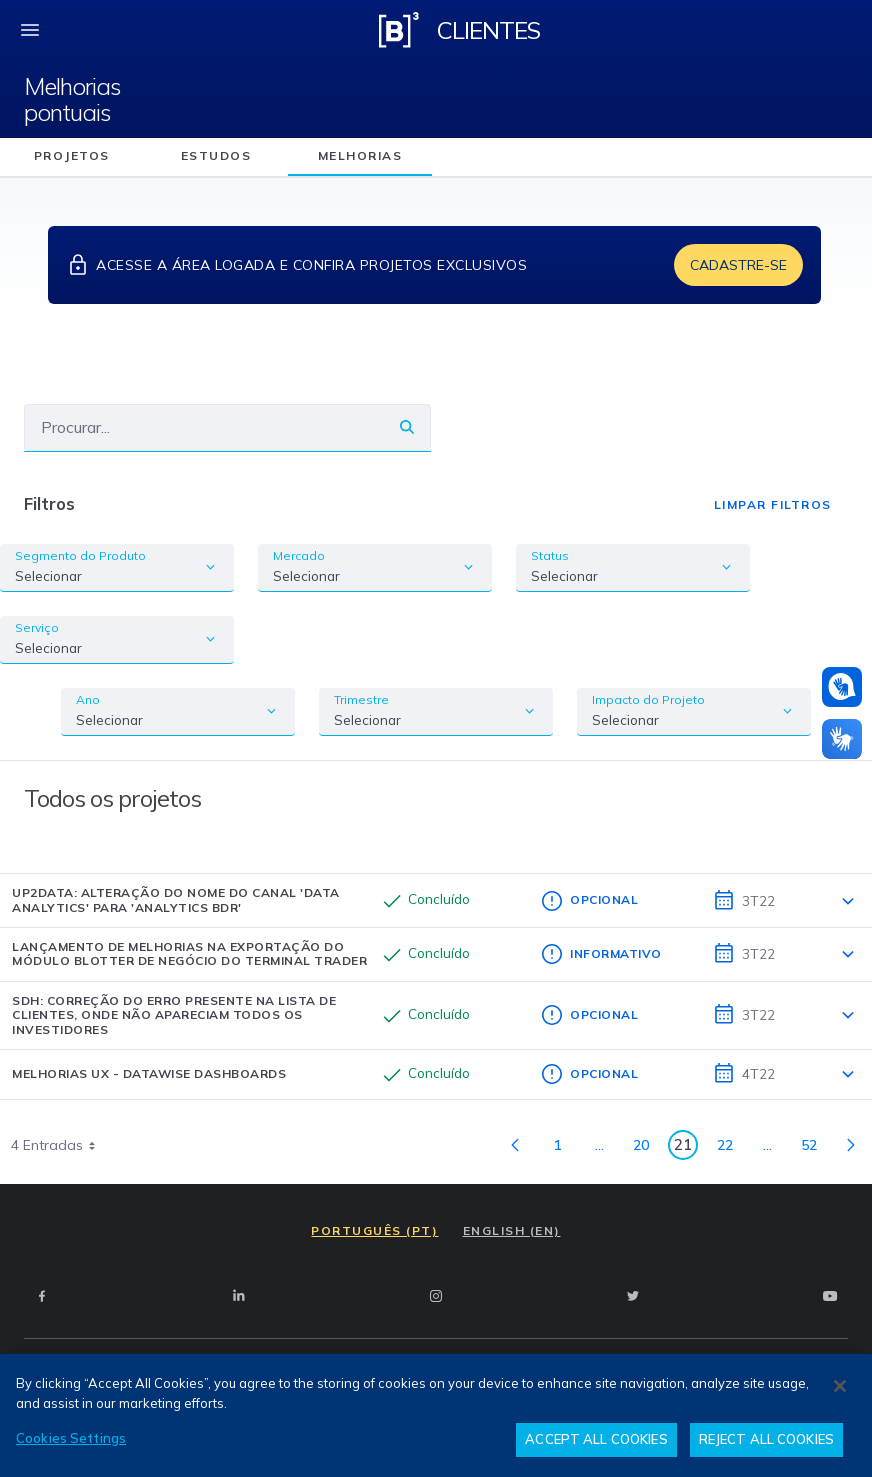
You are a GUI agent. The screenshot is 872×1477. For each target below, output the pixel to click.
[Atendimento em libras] (842, 687)
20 (646, 1148)
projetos (72, 155)
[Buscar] (204, 427)
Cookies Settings (71, 1438)
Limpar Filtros (773, 504)
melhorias (360, 155)
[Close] (840, 1386)
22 (730, 1148)
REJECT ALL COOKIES (766, 1439)
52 (814, 1148)
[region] (436, 1415)
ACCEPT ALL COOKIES (596, 1439)
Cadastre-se (738, 265)
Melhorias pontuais (72, 99)
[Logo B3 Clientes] (399, 30)
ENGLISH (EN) (512, 1230)
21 (686, 1147)
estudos (216, 155)
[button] (842, 687)
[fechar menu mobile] (30, 30)
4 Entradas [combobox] (60, 1145)
